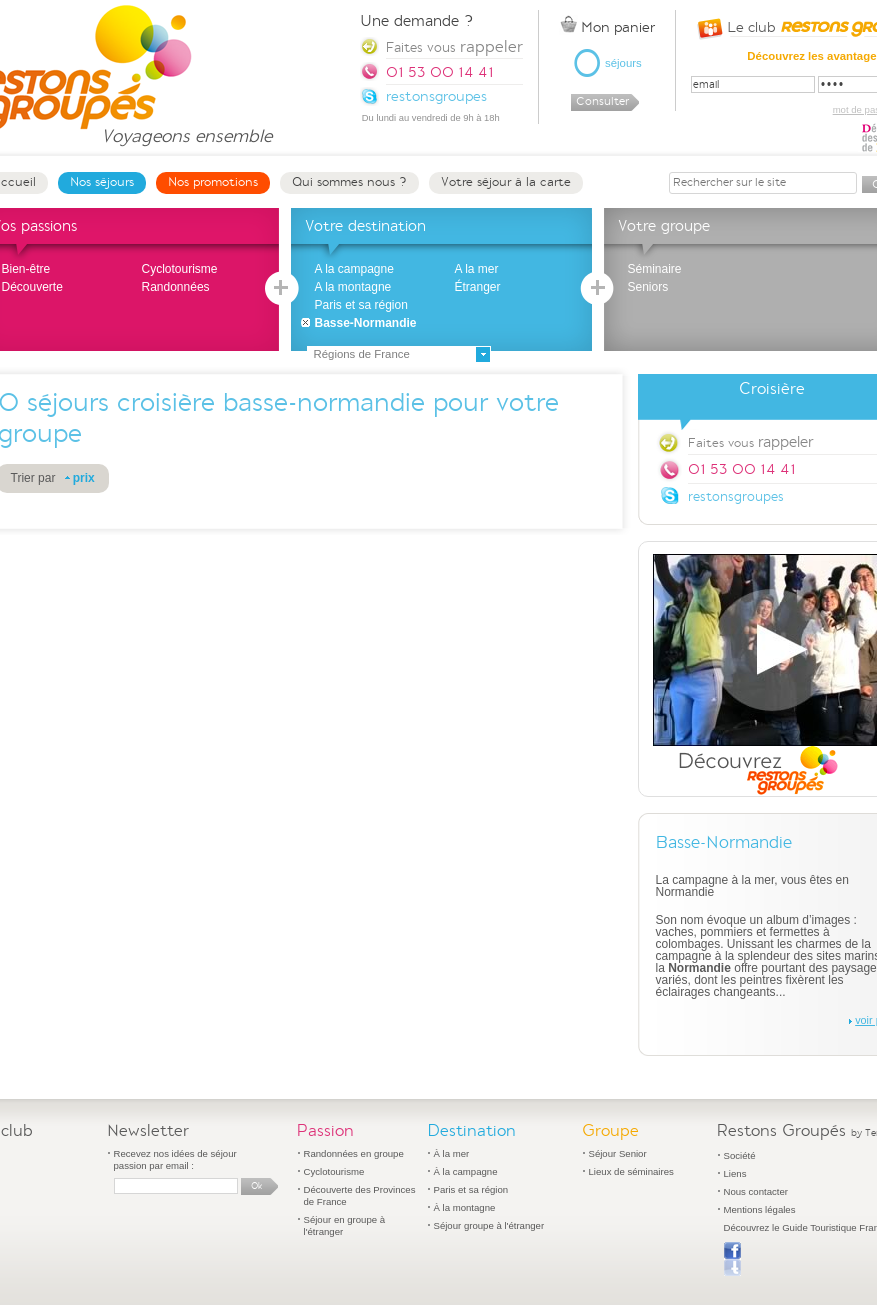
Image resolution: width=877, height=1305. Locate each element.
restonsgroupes (736, 496)
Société (740, 1155)
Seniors (648, 287)
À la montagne (465, 1207)
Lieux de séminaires (631, 1171)
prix (84, 478)
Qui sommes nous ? (349, 182)
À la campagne (466, 1171)
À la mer (452, 1153)
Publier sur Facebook (732, 1259)
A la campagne (354, 269)
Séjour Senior (618, 1153)
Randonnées (176, 287)
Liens (735, 1173)
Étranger (478, 287)
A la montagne (353, 287)
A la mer (477, 269)
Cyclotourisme (180, 269)
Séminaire (655, 269)
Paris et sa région (361, 305)
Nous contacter (756, 1191)
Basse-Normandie (366, 323)
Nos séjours (102, 182)
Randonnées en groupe (354, 1153)
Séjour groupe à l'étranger (489, 1225)
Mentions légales (760, 1209)
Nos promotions (213, 182)
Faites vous (454, 46)
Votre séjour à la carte (506, 182)
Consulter (602, 101)
